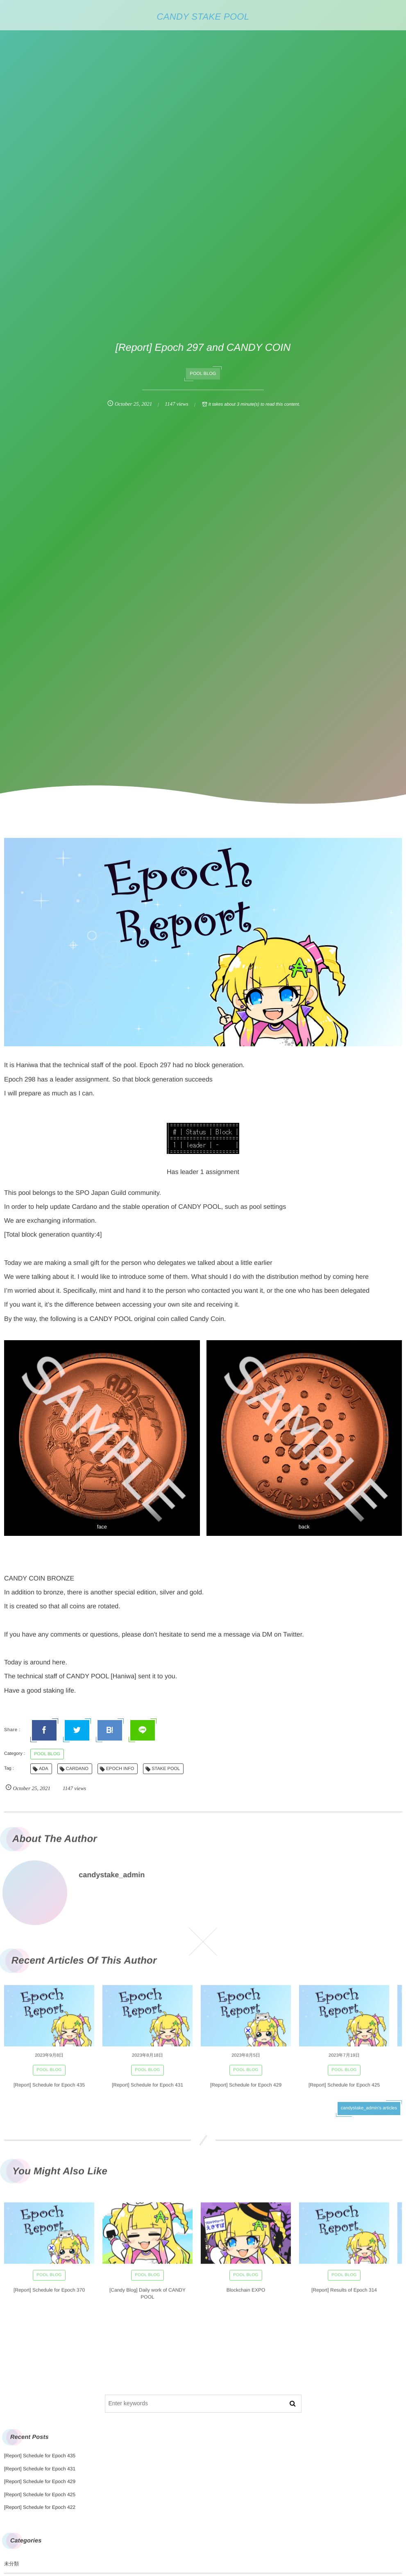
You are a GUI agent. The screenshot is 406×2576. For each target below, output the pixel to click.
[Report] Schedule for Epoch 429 (245, 2090)
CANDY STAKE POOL (203, 16)
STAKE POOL (166, 1768)
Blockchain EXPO (246, 2295)
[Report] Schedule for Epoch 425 (344, 2090)
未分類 (11, 2564)
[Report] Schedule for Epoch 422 (39, 2507)
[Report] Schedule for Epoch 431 (147, 2090)
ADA (43, 1768)
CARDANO (77, 1768)
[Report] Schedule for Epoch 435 (49, 2090)
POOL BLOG (203, 373)
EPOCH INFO (120, 1768)
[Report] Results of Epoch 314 (344, 2295)
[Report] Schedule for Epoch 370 (49, 2295)
